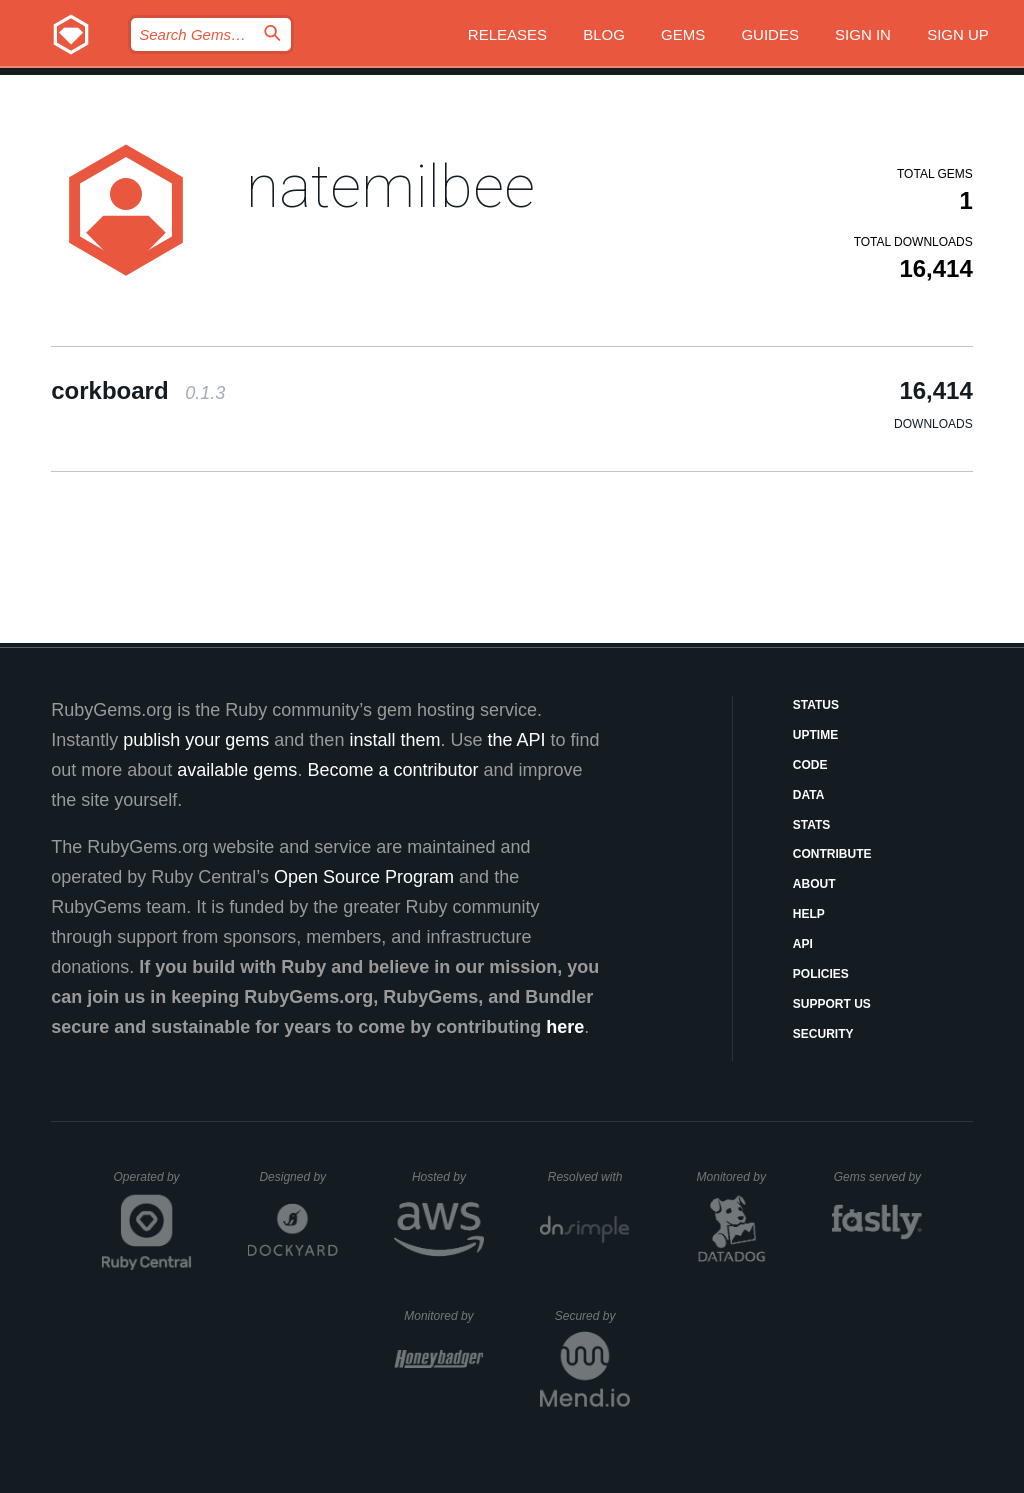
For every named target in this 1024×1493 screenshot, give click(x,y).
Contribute (832, 854)
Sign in (863, 34)
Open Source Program (364, 877)
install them (394, 740)
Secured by (592, 1316)
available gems (237, 770)
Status (816, 705)
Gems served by (878, 1177)
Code (810, 765)
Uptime (815, 735)
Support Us (832, 1004)
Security (823, 1034)
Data (809, 795)
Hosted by (448, 1177)
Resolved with (589, 1177)
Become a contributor (392, 770)
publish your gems (196, 740)
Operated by (153, 1184)
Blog (604, 34)
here (565, 1027)
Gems (683, 34)
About (814, 884)
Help (809, 914)
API (803, 944)
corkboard (138, 390)
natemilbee (390, 186)
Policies (821, 974)
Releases (507, 34)
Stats (812, 825)
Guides (770, 34)
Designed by (298, 1177)
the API (516, 740)
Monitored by (737, 1177)
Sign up (958, 34)
